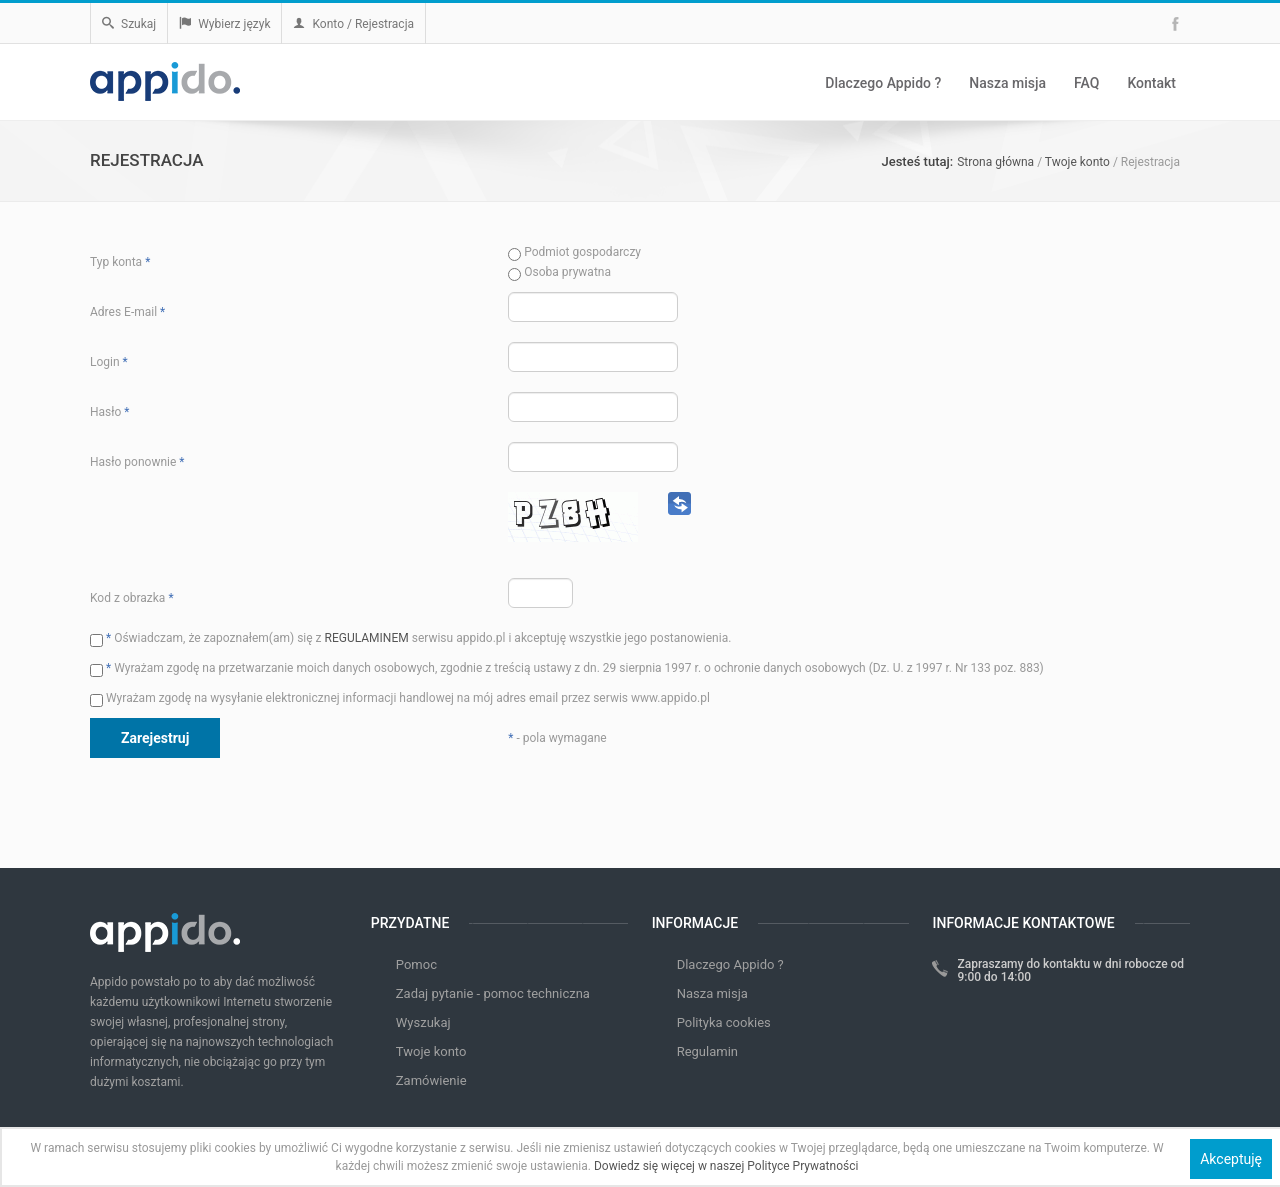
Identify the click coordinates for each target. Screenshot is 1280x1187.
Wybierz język (224, 24)
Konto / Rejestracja (353, 24)
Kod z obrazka (132, 598)
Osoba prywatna (559, 272)
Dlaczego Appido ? (883, 83)
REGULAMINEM (367, 638)
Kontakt (1151, 83)
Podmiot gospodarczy (574, 252)
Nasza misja (1007, 83)
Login (109, 362)
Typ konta (120, 262)
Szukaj (129, 24)
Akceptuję (1231, 1159)
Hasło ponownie (137, 462)
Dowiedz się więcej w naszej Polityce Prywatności (726, 1166)
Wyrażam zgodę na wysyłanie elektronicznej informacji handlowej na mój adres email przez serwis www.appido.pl (400, 698)
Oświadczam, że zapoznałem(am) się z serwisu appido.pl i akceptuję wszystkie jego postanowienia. (410, 638)
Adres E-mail (127, 312)
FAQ (1086, 83)
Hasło (110, 412)
